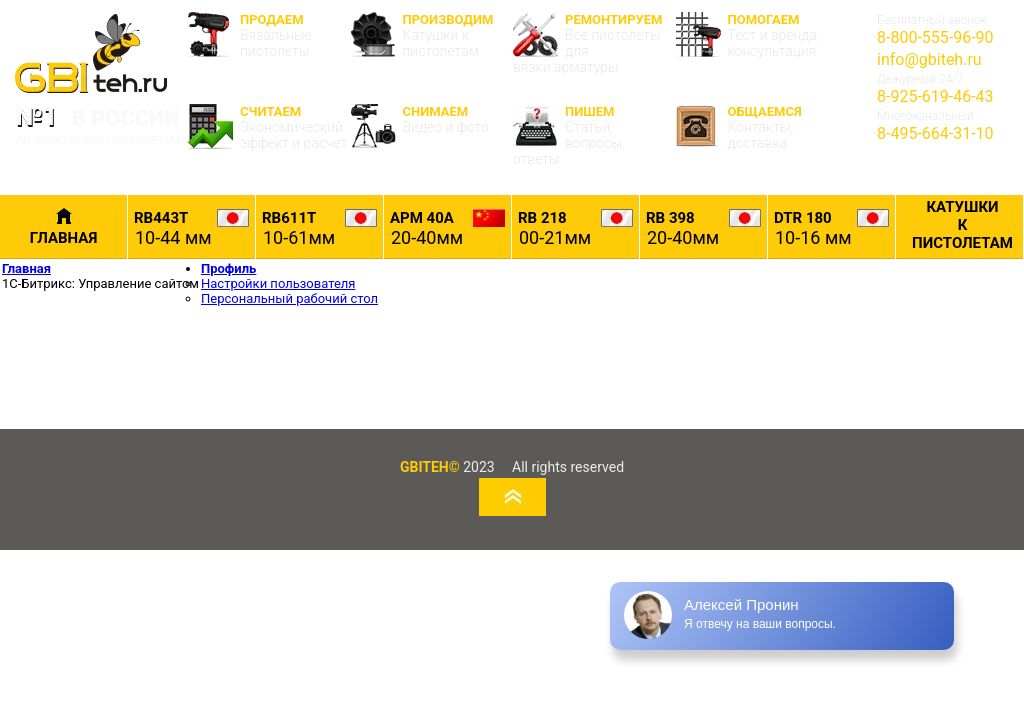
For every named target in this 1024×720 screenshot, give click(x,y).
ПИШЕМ (594, 135)
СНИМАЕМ (432, 126)
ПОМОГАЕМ (757, 35)
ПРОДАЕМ (269, 35)
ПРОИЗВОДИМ (432, 35)
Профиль (228, 268)
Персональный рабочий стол (289, 298)
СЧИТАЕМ (269, 127)
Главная (26, 268)
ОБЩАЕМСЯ (757, 127)
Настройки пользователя (278, 283)
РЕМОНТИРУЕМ (594, 43)
